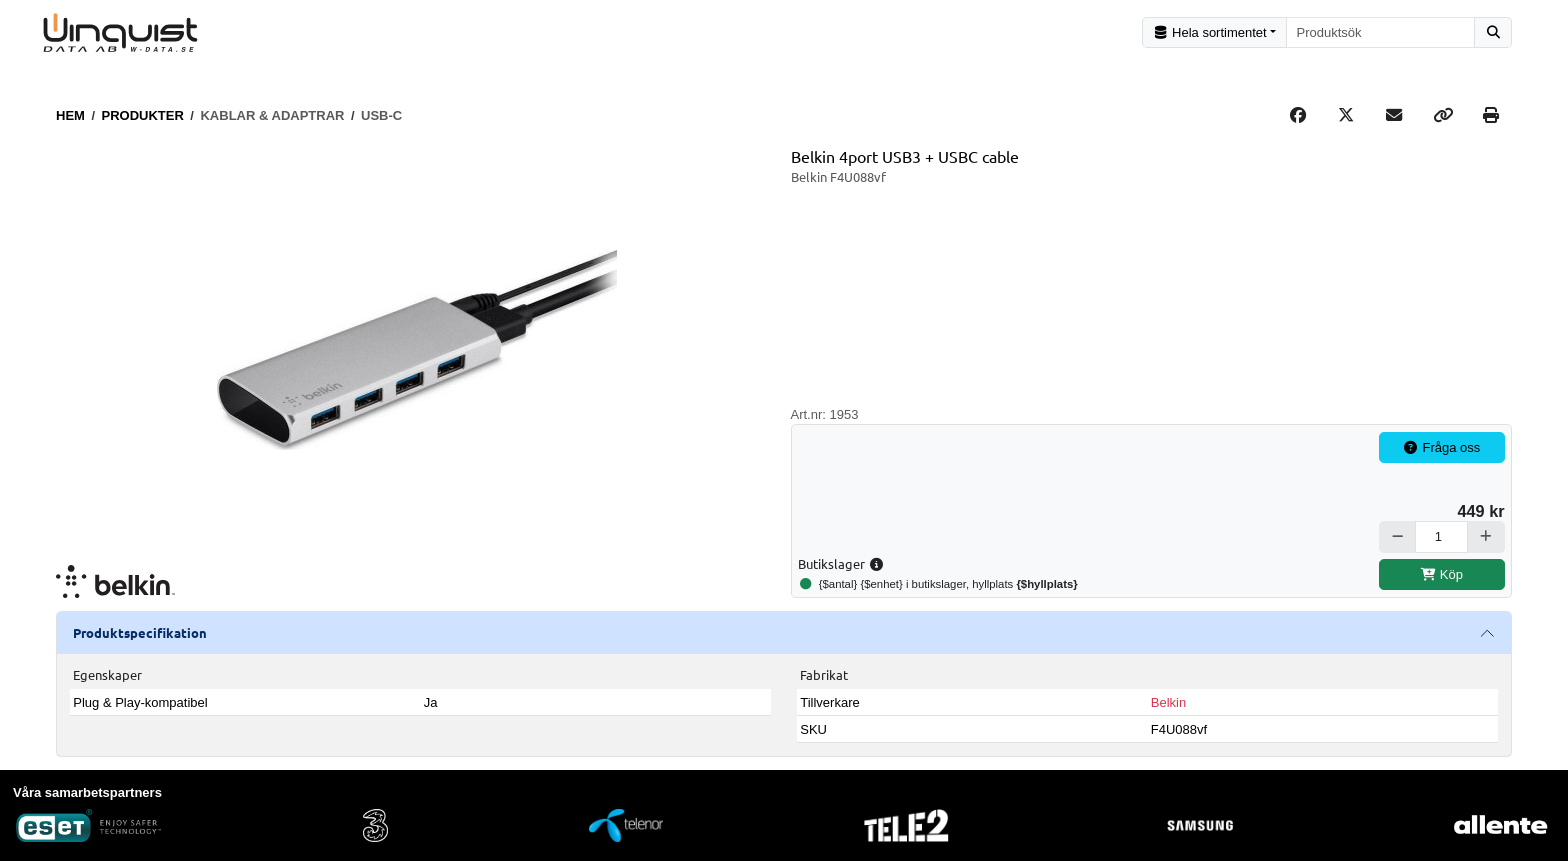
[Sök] (1493, 32)
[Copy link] (1443, 116)
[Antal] (1441, 536)
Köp (1441, 574)
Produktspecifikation (140, 632)
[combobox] (1381, 32)
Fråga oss (1442, 447)
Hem (70, 115)
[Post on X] (1346, 116)
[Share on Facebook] (1298, 116)
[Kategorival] (1214, 32)
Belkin (1168, 702)
